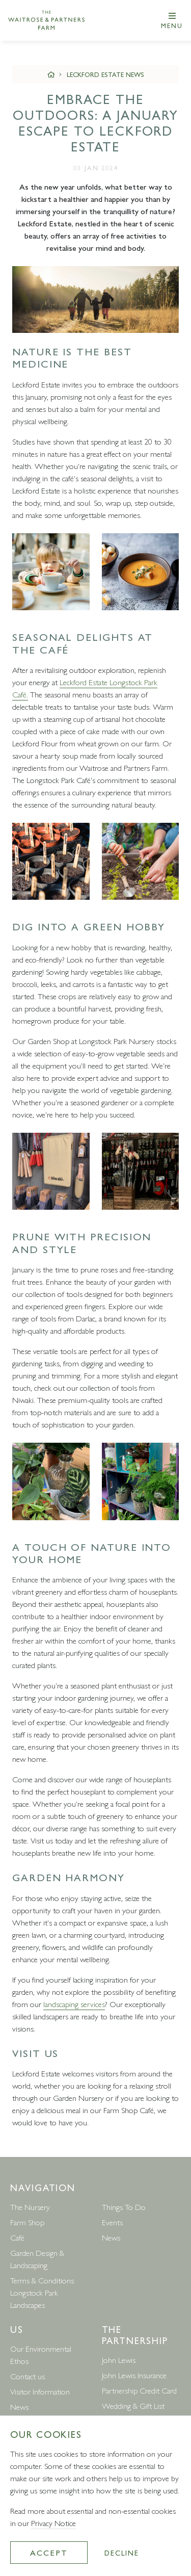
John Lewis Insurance (134, 2375)
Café (17, 2237)
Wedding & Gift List (133, 2405)
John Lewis (118, 2359)
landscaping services (74, 2004)
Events (112, 2222)
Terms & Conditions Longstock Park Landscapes (42, 2292)
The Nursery (30, 2207)
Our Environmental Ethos (40, 2354)
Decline (121, 2552)
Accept (49, 2552)
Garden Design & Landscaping (37, 2259)
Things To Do (124, 2207)
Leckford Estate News (105, 74)
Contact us (27, 2376)
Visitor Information (40, 2391)
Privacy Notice (53, 2523)
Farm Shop (27, 2222)
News (111, 2237)
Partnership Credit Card (139, 2390)
